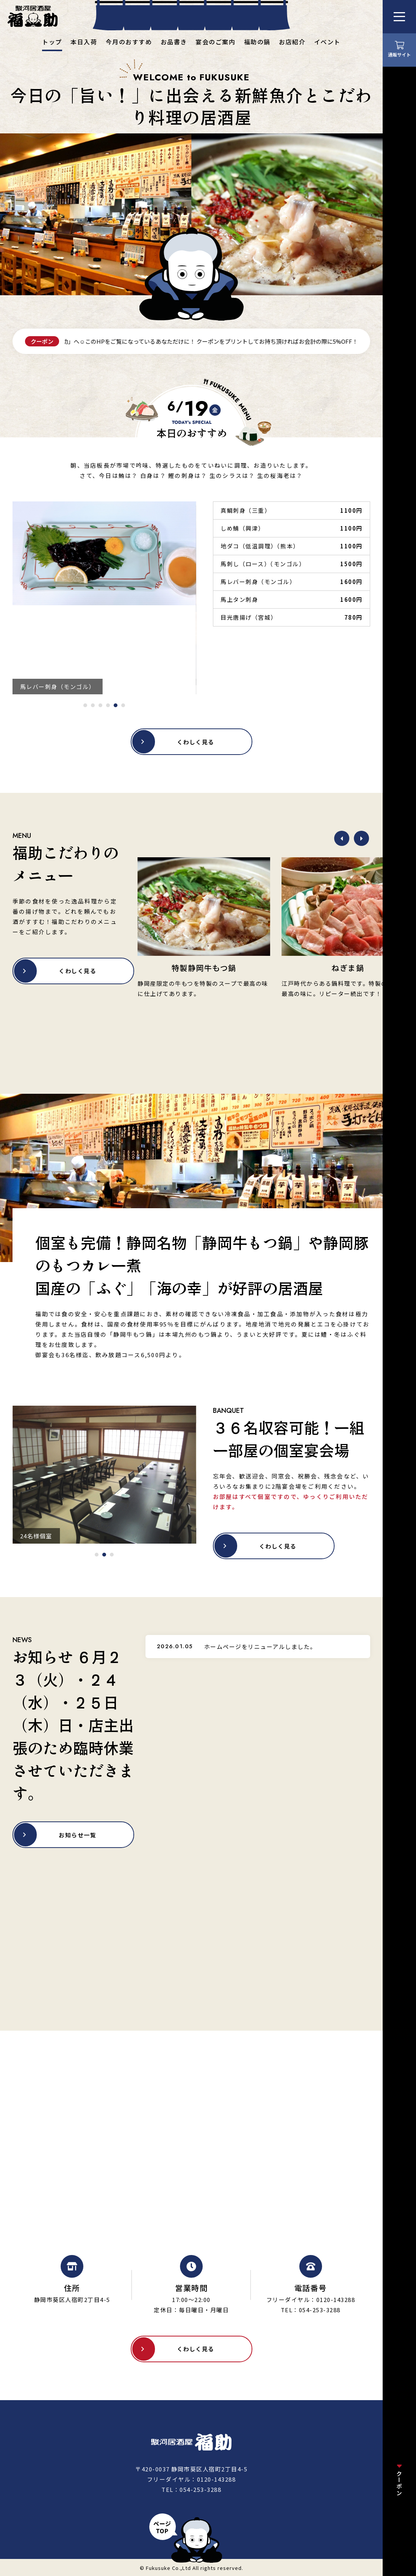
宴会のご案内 (215, 41)
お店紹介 (292, 41)
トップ (52, 41)
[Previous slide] (341, 838)
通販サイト (399, 54)
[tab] (85, 705)
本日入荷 (83, 41)
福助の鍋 (257, 41)
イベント (327, 41)
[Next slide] (361, 838)
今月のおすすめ (129, 41)
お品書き (174, 41)
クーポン (399, 2483)
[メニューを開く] (399, 16)
